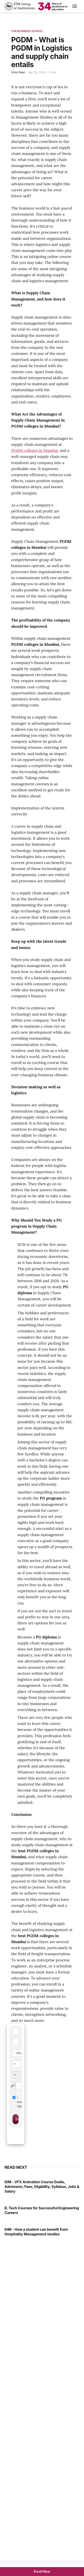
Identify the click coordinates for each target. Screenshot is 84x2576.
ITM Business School (27, 31)
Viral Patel (18, 72)
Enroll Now (42, 2571)
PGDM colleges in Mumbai (34, 450)
